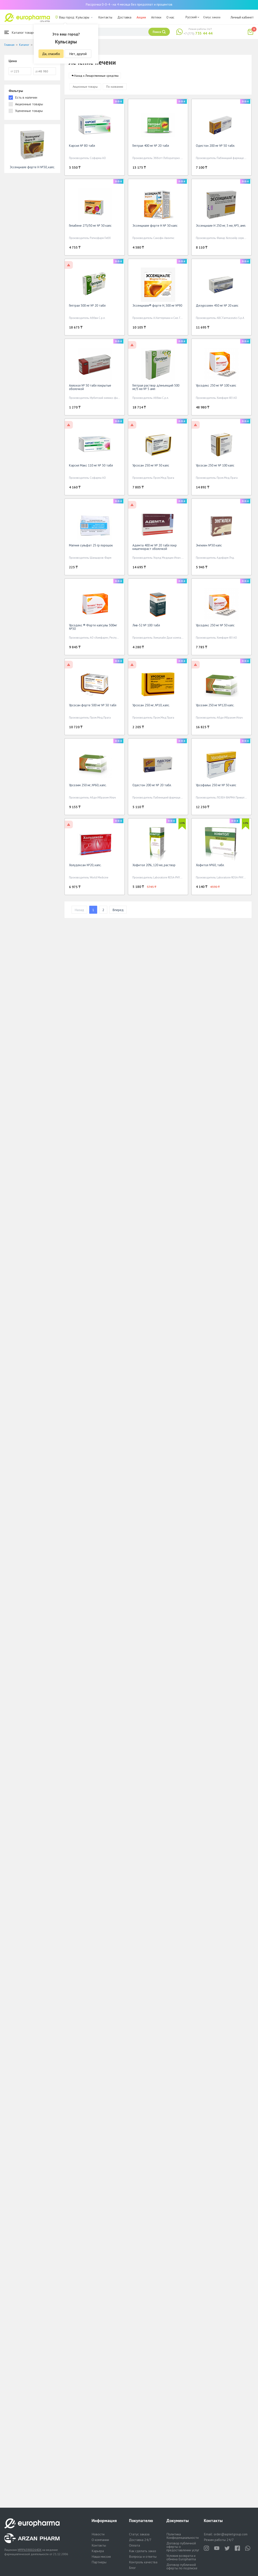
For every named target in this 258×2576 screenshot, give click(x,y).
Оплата (134, 2545)
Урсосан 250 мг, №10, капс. (151, 707)
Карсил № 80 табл (82, 147)
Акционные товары (85, 88)
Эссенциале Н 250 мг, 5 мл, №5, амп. (221, 227)
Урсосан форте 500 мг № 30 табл (92, 707)
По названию (114, 88)
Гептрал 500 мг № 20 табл (87, 307)
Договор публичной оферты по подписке (181, 2566)
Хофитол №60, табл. (210, 866)
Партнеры (99, 2562)
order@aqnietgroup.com (230, 2534)
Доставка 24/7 (140, 2540)
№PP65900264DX (29, 2550)
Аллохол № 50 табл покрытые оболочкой (90, 388)
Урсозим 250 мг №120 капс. (215, 707)
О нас (170, 17)
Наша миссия (101, 2556)
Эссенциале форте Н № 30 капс (155, 227)
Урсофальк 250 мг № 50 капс (216, 787)
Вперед (118, 911)
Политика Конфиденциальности (182, 2536)
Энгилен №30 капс (209, 547)
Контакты (105, 17)
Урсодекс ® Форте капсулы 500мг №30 (93, 628)
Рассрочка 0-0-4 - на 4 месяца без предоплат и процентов (129, 4)
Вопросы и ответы (143, 2556)
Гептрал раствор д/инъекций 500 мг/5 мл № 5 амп (155, 388)
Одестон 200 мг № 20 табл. (152, 787)
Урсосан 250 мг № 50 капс (150, 467)
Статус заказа (211, 17)
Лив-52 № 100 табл (146, 627)
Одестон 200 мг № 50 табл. (215, 147)
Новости (98, 2534)
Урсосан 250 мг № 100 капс (215, 467)
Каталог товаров (20, 32)
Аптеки (156, 17)
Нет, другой (78, 54)
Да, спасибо (51, 54)
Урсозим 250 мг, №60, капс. (88, 787)
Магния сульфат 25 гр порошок (91, 547)
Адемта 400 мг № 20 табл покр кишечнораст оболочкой (154, 548)
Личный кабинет (242, 17)
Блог (132, 2567)
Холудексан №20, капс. (85, 866)
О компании (100, 2540)
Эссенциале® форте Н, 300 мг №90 (157, 307)
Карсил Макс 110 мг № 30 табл (91, 467)
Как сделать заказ (142, 2551)
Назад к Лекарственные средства (96, 77)
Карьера (98, 2551)
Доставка (124, 17)
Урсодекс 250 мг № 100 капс (216, 387)
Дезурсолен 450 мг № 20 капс (217, 307)
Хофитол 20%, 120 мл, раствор (153, 866)
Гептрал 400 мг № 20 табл (150, 147)
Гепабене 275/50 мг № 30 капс (90, 227)
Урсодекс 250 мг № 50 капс (215, 627)
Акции (141, 17)
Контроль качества (143, 2562)
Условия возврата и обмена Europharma (181, 2557)
